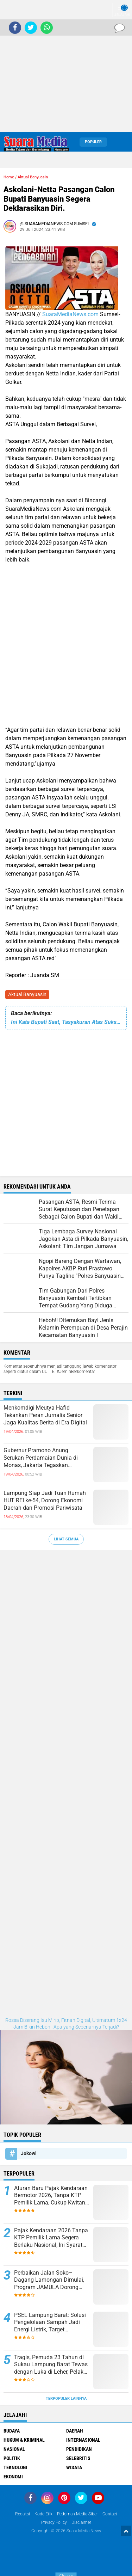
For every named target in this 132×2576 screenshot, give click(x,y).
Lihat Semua (66, 1539)
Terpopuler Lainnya (66, 2398)
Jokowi (29, 2153)
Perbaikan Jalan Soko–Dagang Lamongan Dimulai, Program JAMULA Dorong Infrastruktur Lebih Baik (49, 2280)
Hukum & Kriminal (24, 2440)
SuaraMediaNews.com (70, 314)
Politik (12, 2458)
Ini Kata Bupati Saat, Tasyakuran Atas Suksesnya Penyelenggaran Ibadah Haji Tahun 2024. (66, 1022)
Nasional (14, 2449)
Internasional (83, 2440)
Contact (109, 2513)
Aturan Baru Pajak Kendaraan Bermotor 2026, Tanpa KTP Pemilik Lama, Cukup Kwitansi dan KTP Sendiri (51, 2196)
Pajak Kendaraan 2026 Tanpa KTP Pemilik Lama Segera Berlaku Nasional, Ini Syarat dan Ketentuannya (51, 2238)
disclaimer (81, 2522)
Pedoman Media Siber (77, 2513)
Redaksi (22, 2513)
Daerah (74, 2431)
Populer (93, 142)
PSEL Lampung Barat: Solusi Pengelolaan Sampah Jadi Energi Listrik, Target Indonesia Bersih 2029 (50, 2322)
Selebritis (78, 2458)
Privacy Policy (54, 2522)
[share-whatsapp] (46, 28)
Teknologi (15, 2467)
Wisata (74, 2467)
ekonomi (13, 2476)
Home (9, 177)
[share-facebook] (15, 28)
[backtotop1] (126, 2531)
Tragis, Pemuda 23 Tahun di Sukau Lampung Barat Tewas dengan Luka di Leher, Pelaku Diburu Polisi (51, 2365)
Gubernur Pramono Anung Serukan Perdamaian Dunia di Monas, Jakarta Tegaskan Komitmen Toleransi (41, 1458)
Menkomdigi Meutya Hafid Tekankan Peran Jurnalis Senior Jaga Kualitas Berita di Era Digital (45, 1415)
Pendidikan (79, 2449)
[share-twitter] (31, 28)
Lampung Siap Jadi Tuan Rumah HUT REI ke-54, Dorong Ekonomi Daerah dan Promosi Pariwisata (45, 1500)
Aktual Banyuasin (27, 994)
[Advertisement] (66, 66)
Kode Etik (43, 2513)
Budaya (12, 2431)
